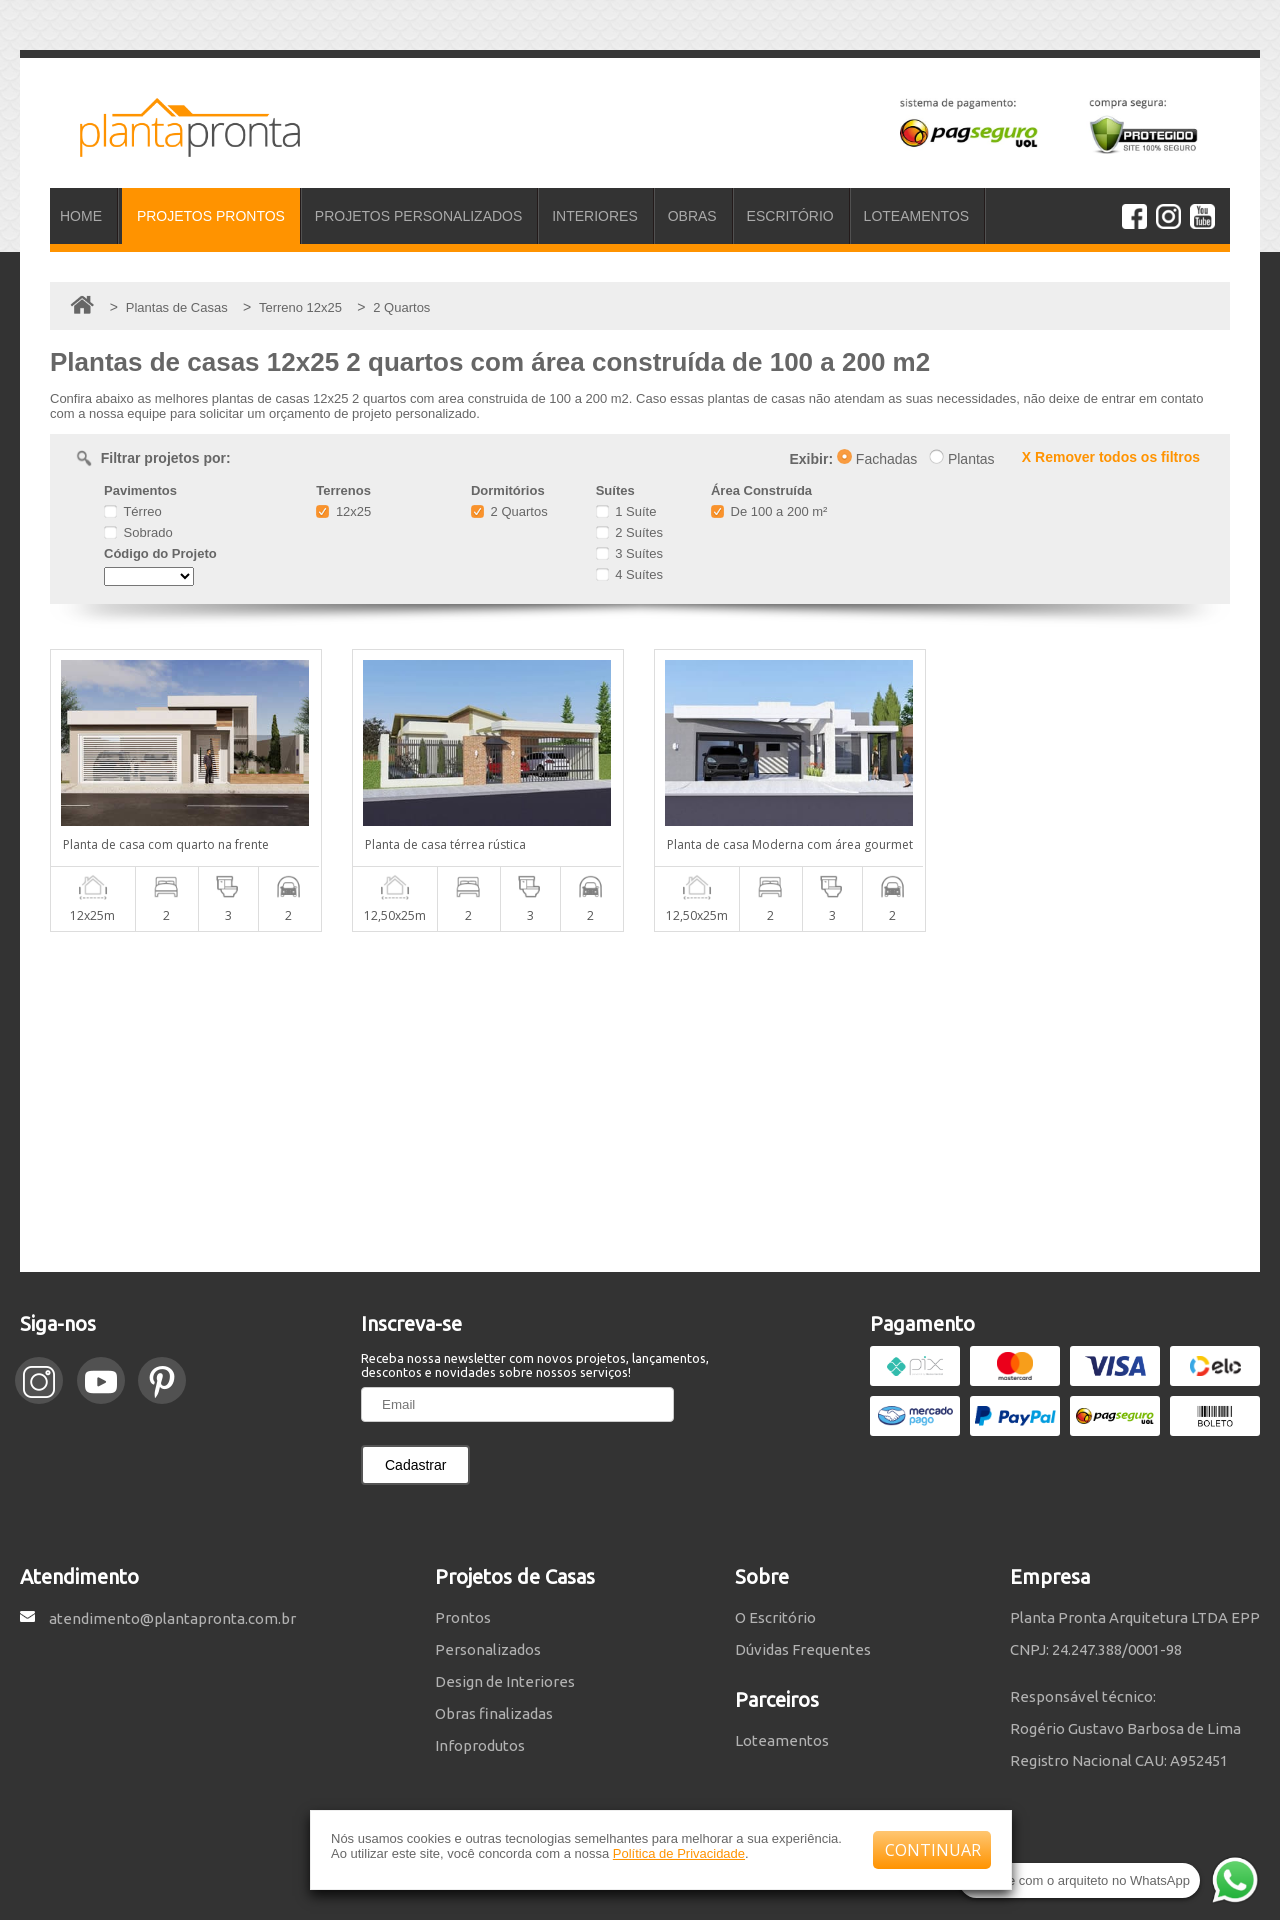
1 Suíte (626, 511)
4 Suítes (629, 574)
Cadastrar (415, 1465)
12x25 (343, 511)
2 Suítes (629, 532)
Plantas (962, 459)
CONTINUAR (933, 1850)
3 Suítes (629, 553)
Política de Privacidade (679, 1853)
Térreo (133, 511)
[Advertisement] (640, 1102)
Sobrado (138, 532)
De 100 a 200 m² (769, 511)
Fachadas (877, 459)
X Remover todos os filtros (1111, 457)
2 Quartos (509, 511)
